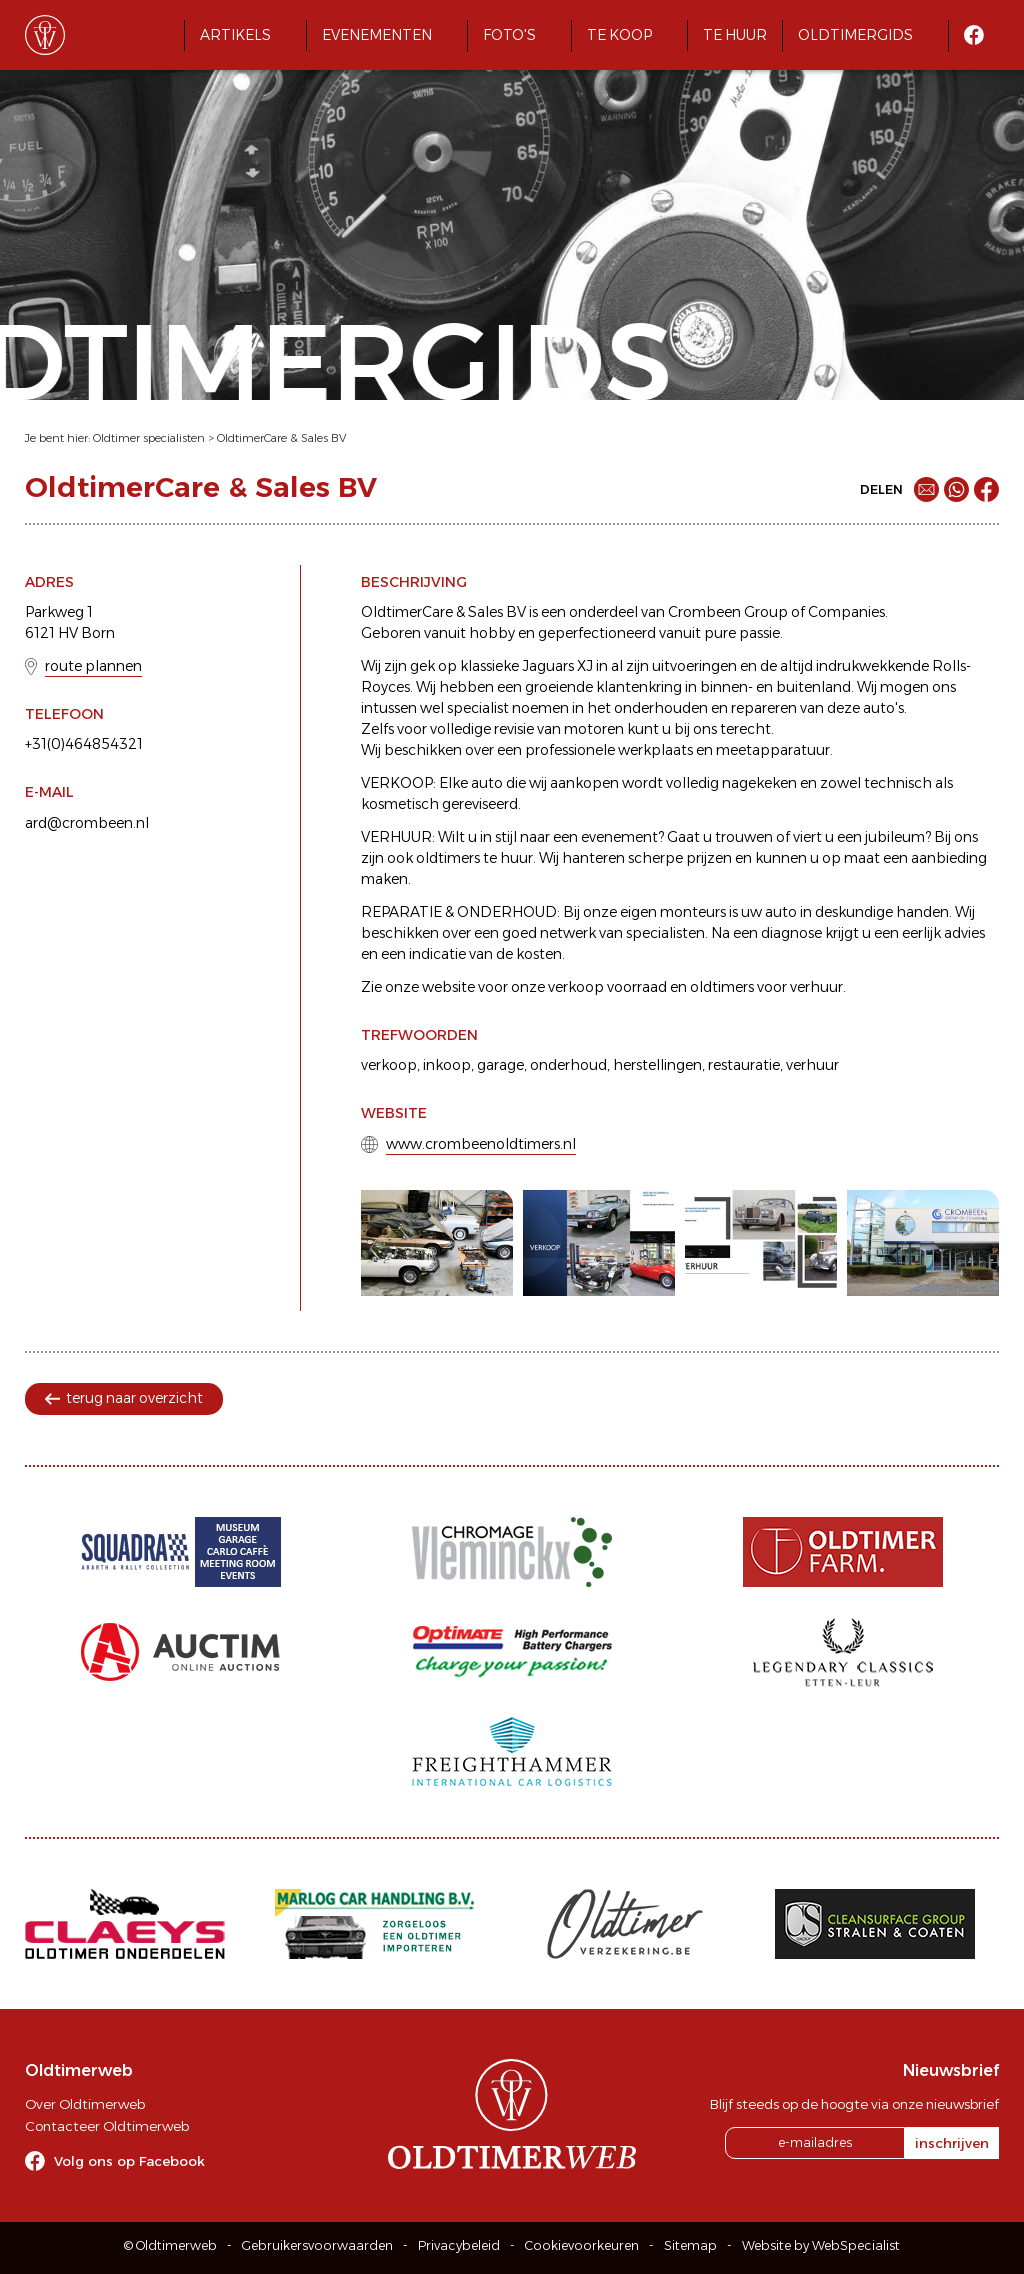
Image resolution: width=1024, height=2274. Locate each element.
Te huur (735, 35)
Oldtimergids (855, 35)
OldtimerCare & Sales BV (281, 438)
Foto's (509, 35)
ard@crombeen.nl (87, 823)
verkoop (389, 1065)
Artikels (235, 35)
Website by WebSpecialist (821, 2245)
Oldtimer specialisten (149, 438)
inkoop (447, 1065)
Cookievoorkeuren (582, 2245)
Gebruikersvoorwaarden (317, 2245)
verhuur (812, 1065)
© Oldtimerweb (170, 2245)
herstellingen (657, 1065)
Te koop (619, 35)
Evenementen (377, 35)
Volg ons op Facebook (129, 2161)
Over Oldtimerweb (85, 2104)
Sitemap (690, 2245)
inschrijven (952, 2143)
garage (500, 1065)
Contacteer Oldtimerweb (107, 2126)
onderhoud (568, 1065)
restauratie (744, 1065)
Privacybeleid (459, 2245)
